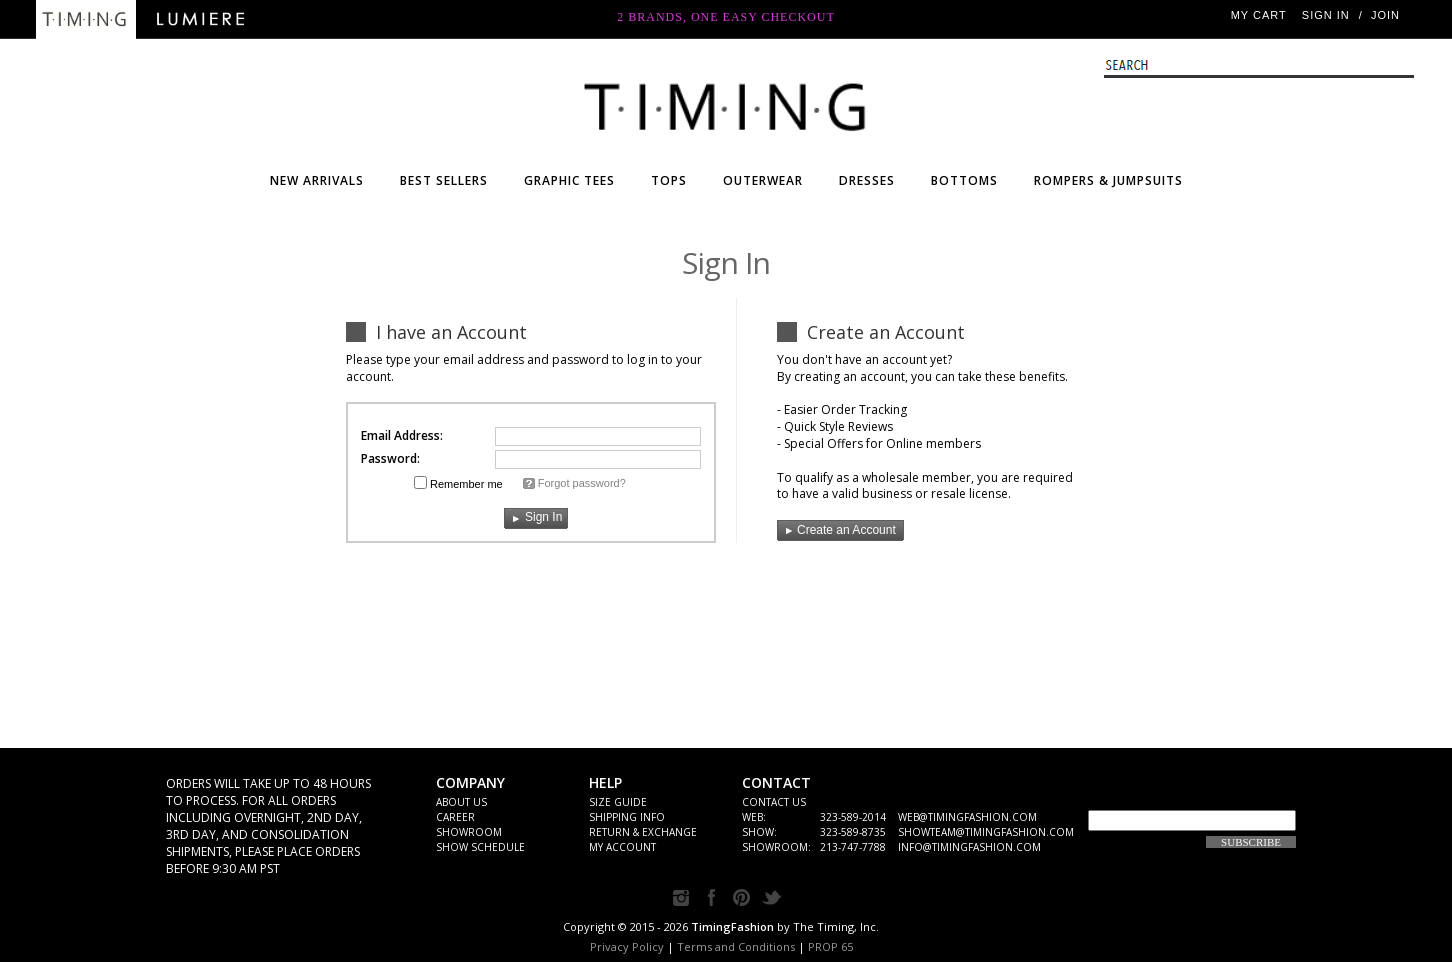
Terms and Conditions (736, 946)
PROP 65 (830, 946)
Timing (86, 19)
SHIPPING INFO (627, 817)
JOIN (1385, 15)
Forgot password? (582, 483)
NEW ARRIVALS (317, 180)
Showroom (469, 832)
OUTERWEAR (763, 180)
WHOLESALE (726, 102)
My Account (622, 847)
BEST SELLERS (444, 180)
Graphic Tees (569, 180)
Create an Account (836, 530)
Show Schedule (480, 847)
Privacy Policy (627, 946)
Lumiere (201, 19)
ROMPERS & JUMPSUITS (1108, 180)
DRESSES (867, 180)
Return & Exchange (643, 832)
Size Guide (618, 802)
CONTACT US (774, 802)
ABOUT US (461, 802)
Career (455, 817)
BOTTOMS (964, 180)
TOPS (669, 180)
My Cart (1259, 15)
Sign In (1326, 15)
